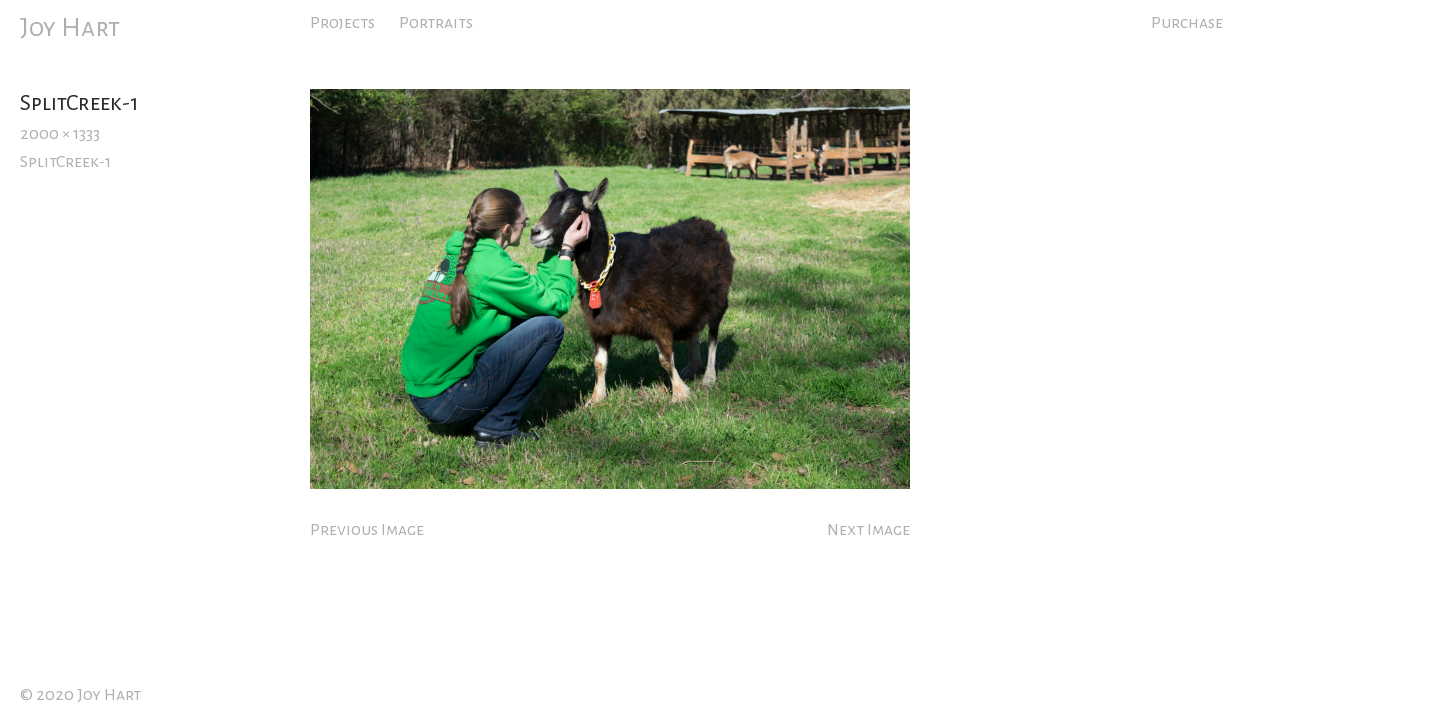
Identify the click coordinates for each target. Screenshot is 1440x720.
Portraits (436, 23)
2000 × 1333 (60, 134)
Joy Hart (70, 28)
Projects (342, 23)
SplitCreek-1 (65, 162)
